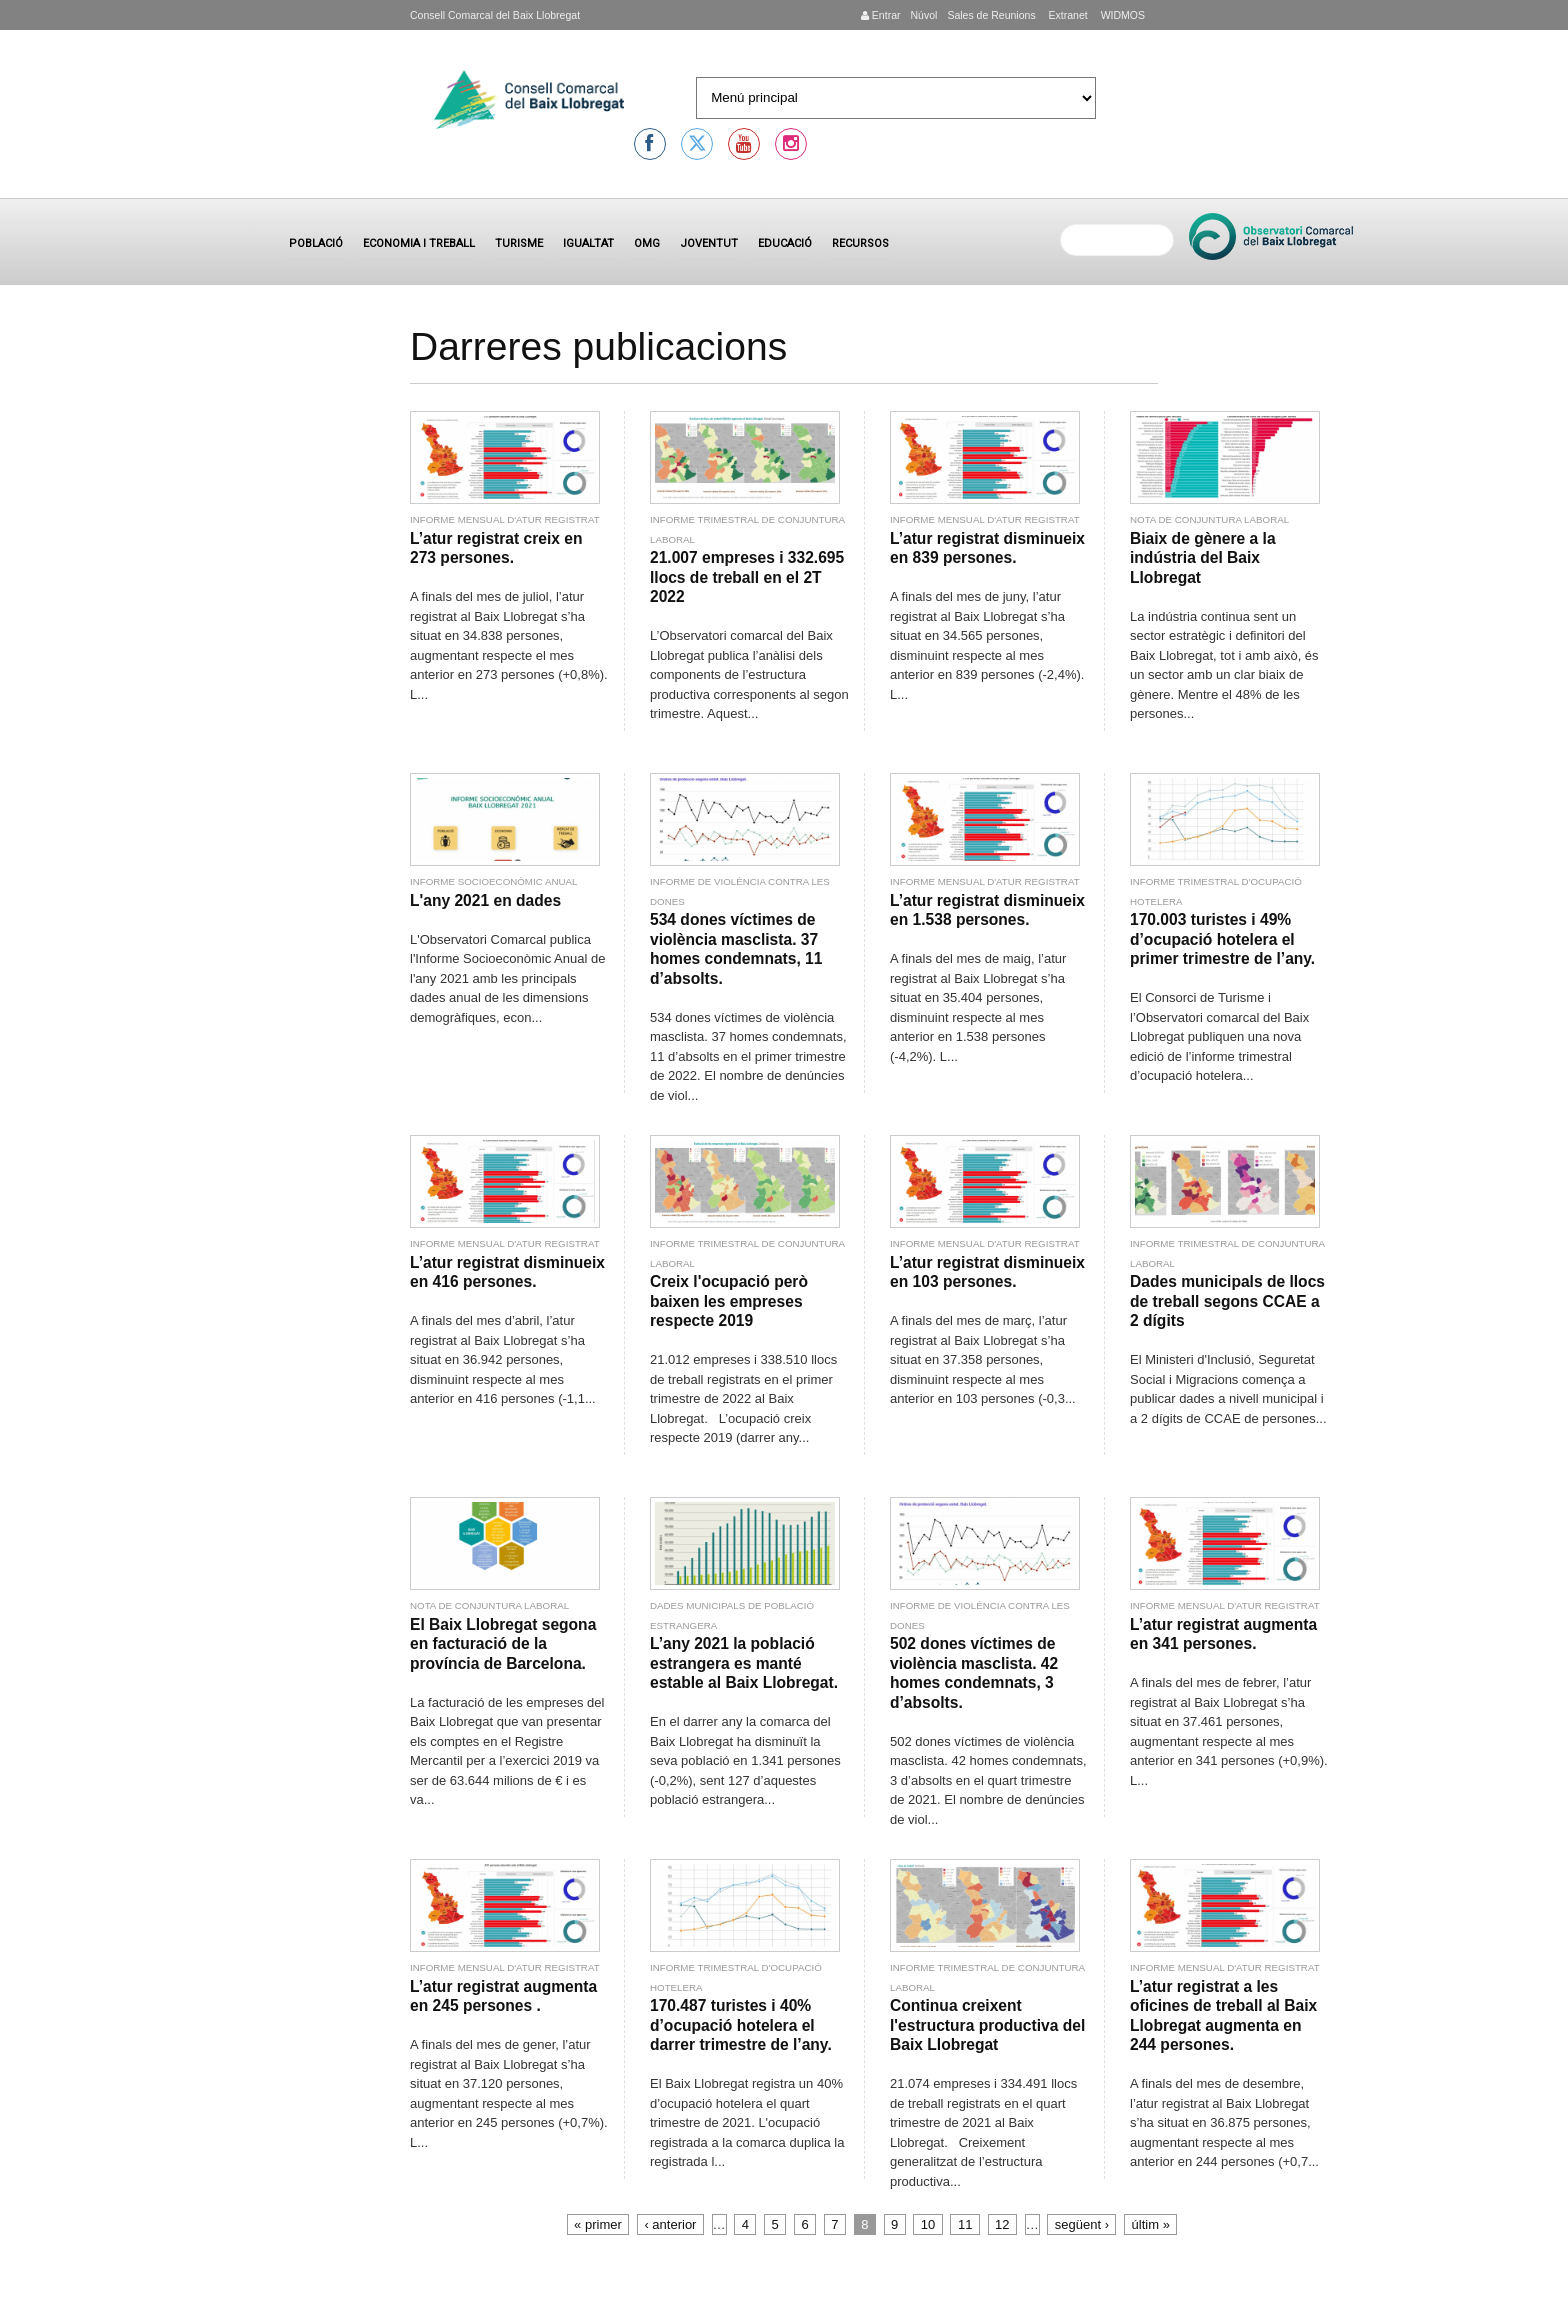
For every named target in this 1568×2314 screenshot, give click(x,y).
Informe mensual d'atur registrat (505, 519)
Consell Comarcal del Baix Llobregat (495, 15)
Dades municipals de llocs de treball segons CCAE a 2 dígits (1227, 1301)
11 (965, 2224)
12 (1002, 2224)
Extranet (1067, 15)
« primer (598, 2224)
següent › (1082, 2224)
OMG (647, 243)
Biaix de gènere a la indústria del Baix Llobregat (1203, 558)
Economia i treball (419, 243)
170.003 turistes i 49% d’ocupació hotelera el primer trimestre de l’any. (1222, 939)
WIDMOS (1121, 15)
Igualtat (588, 243)
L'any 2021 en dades (485, 900)
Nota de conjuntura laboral (1209, 519)
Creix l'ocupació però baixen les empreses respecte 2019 (729, 1301)
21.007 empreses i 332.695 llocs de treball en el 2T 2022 (747, 577)
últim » (1151, 2224)
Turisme (519, 243)
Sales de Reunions (991, 15)
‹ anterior (670, 2224)
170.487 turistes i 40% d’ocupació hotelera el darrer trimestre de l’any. (741, 2025)
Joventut (709, 243)
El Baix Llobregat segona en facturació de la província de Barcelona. (503, 1644)
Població (316, 243)
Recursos (860, 243)
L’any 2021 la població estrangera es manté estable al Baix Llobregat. (744, 1663)
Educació (785, 243)
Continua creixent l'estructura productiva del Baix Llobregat (987, 2025)
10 (928, 2224)
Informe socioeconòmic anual (493, 881)
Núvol (923, 15)
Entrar (881, 15)
